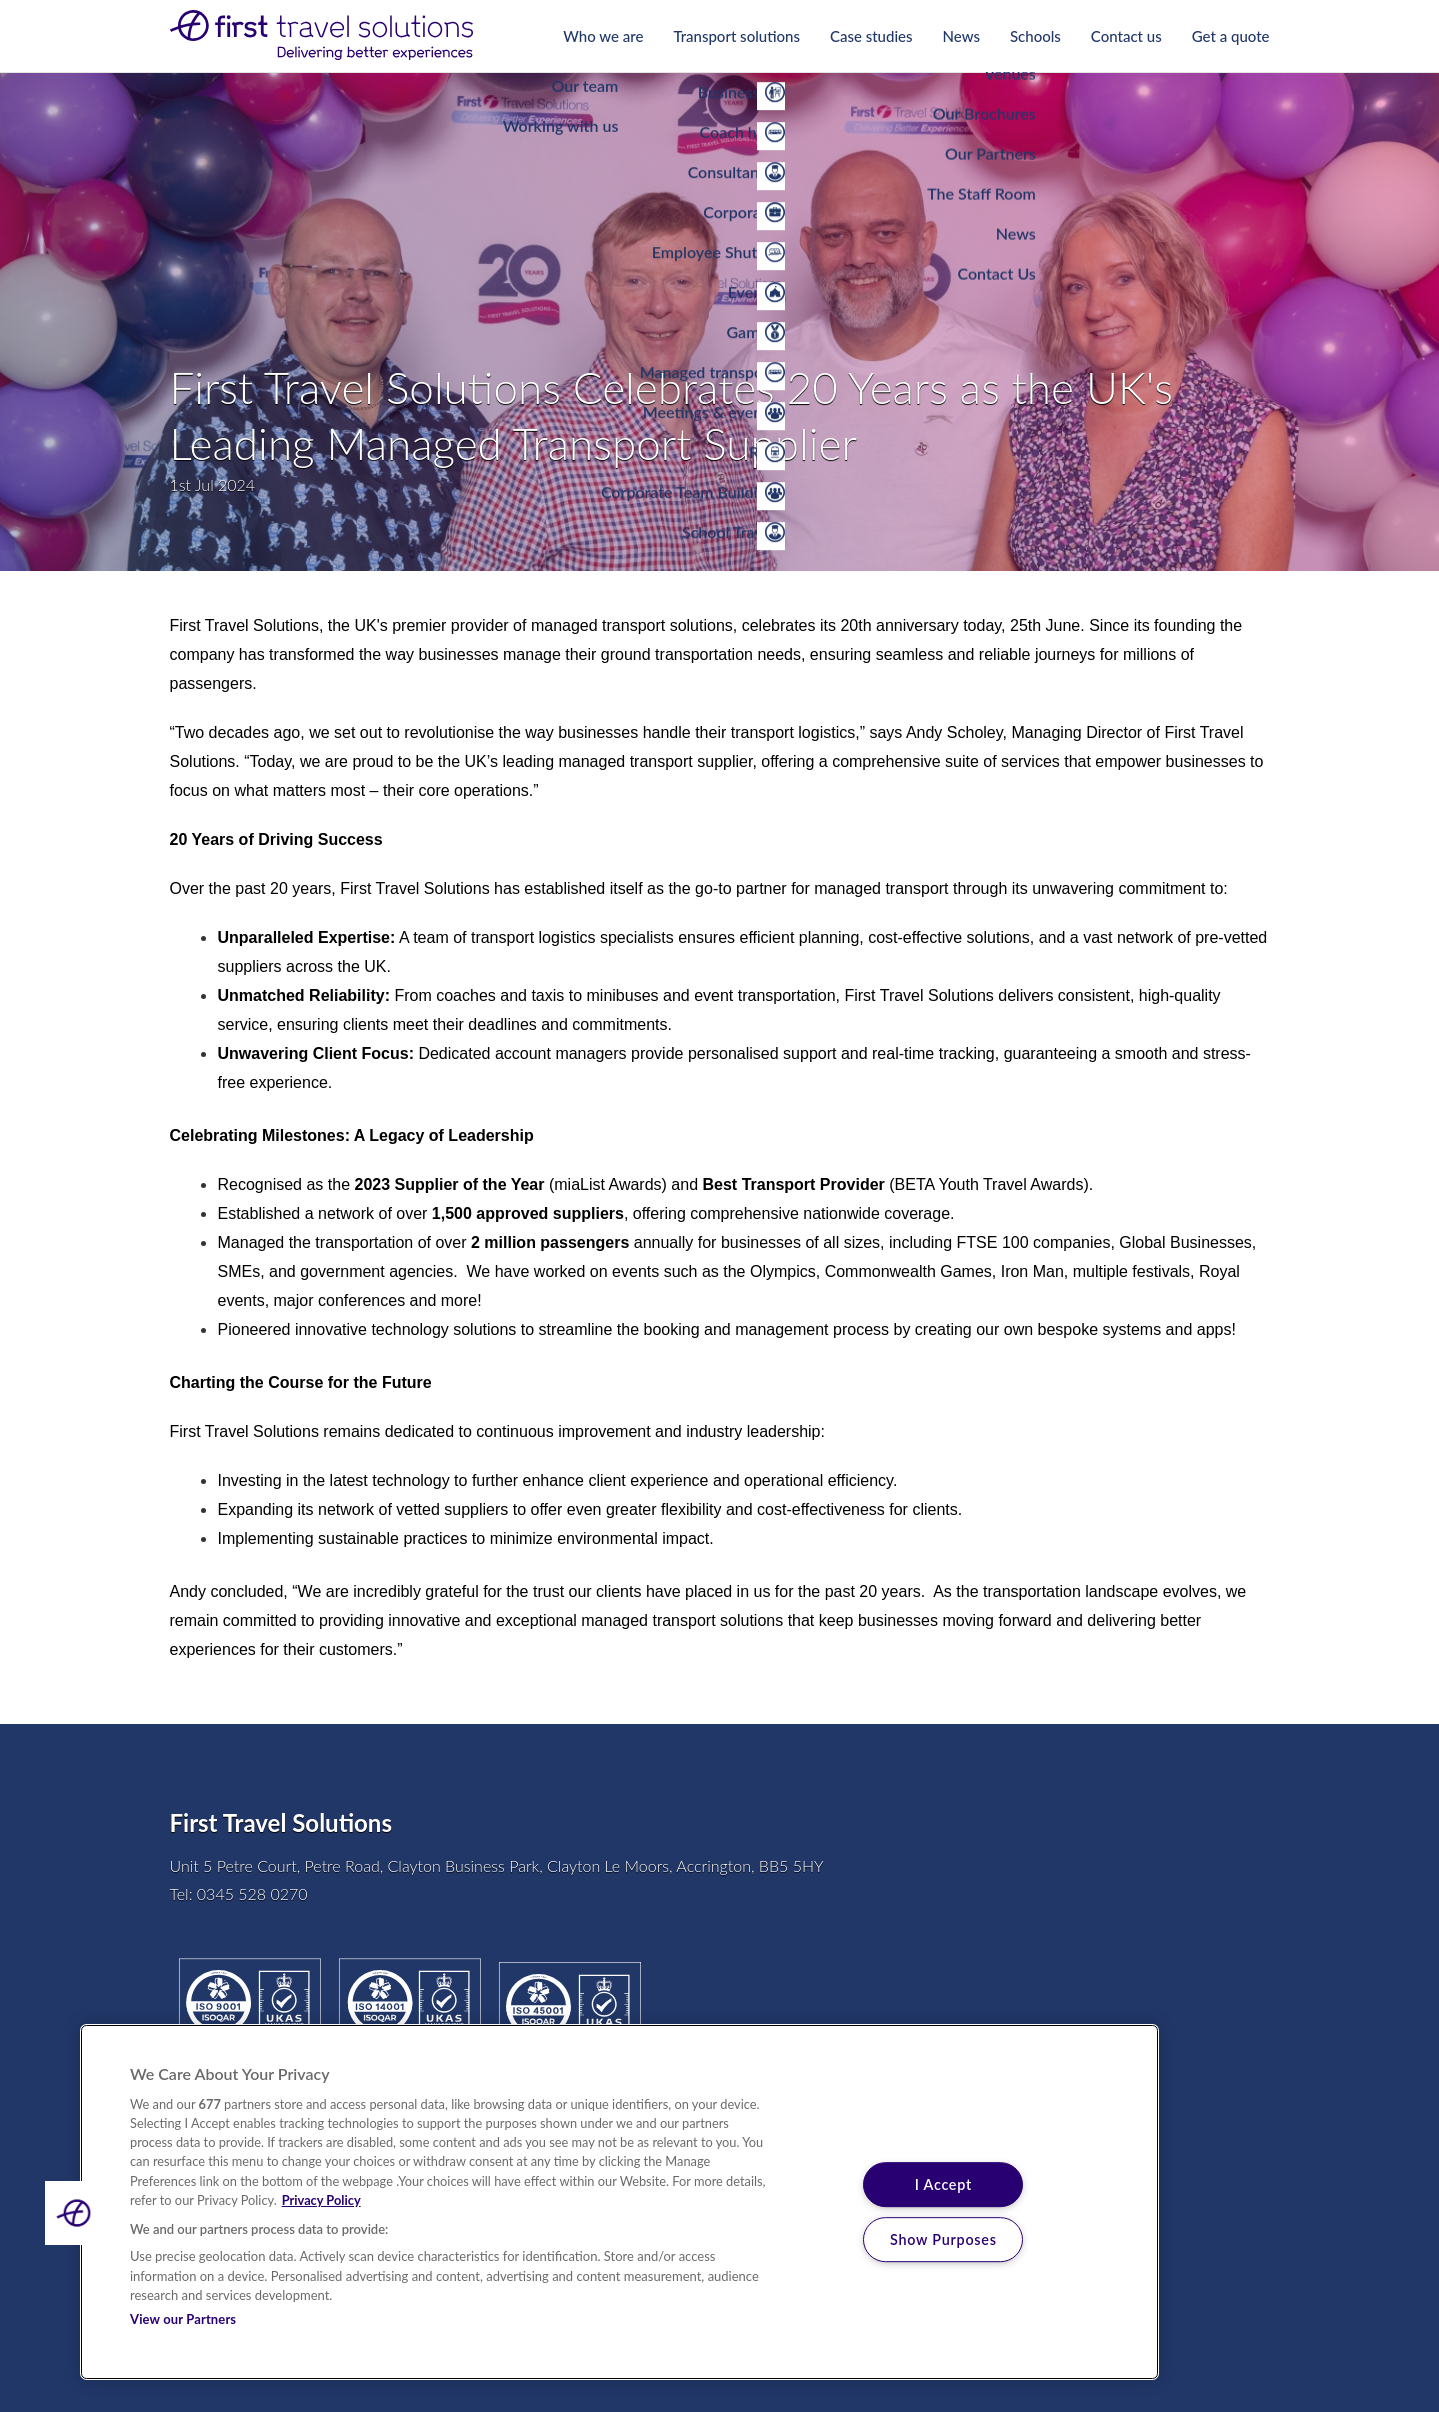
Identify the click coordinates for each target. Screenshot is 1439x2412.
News (961, 36)
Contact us (1126, 36)
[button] (77, 2213)
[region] (619, 2202)
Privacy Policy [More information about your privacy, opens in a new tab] (321, 2200)
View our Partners (183, 2319)
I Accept (943, 2184)
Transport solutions (736, 36)
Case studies (871, 36)
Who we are (603, 36)
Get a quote (1231, 36)
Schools (1035, 36)
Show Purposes (943, 2239)
